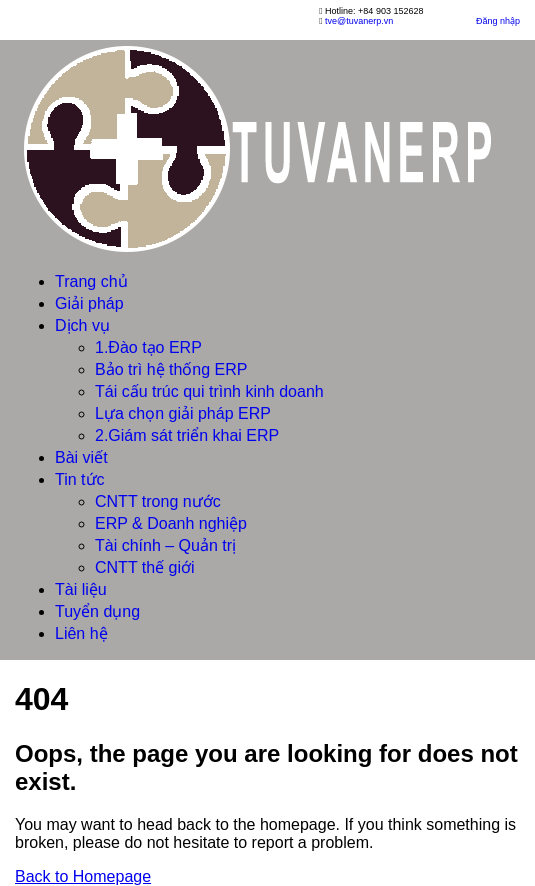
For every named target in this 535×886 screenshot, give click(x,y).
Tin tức (80, 479)
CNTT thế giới (145, 567)
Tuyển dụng (97, 611)
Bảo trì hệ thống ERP (171, 369)
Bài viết (81, 457)
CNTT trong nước (158, 501)
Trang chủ (91, 281)
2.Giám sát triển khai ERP (187, 435)
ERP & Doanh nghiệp (171, 523)
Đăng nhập (498, 21)
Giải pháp (89, 303)
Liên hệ (81, 633)
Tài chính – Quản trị (165, 545)
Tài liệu (81, 589)
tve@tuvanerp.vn (359, 21)
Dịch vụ (82, 325)
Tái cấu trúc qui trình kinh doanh (209, 391)
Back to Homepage (83, 876)
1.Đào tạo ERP (148, 347)
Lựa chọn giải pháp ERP (183, 413)
